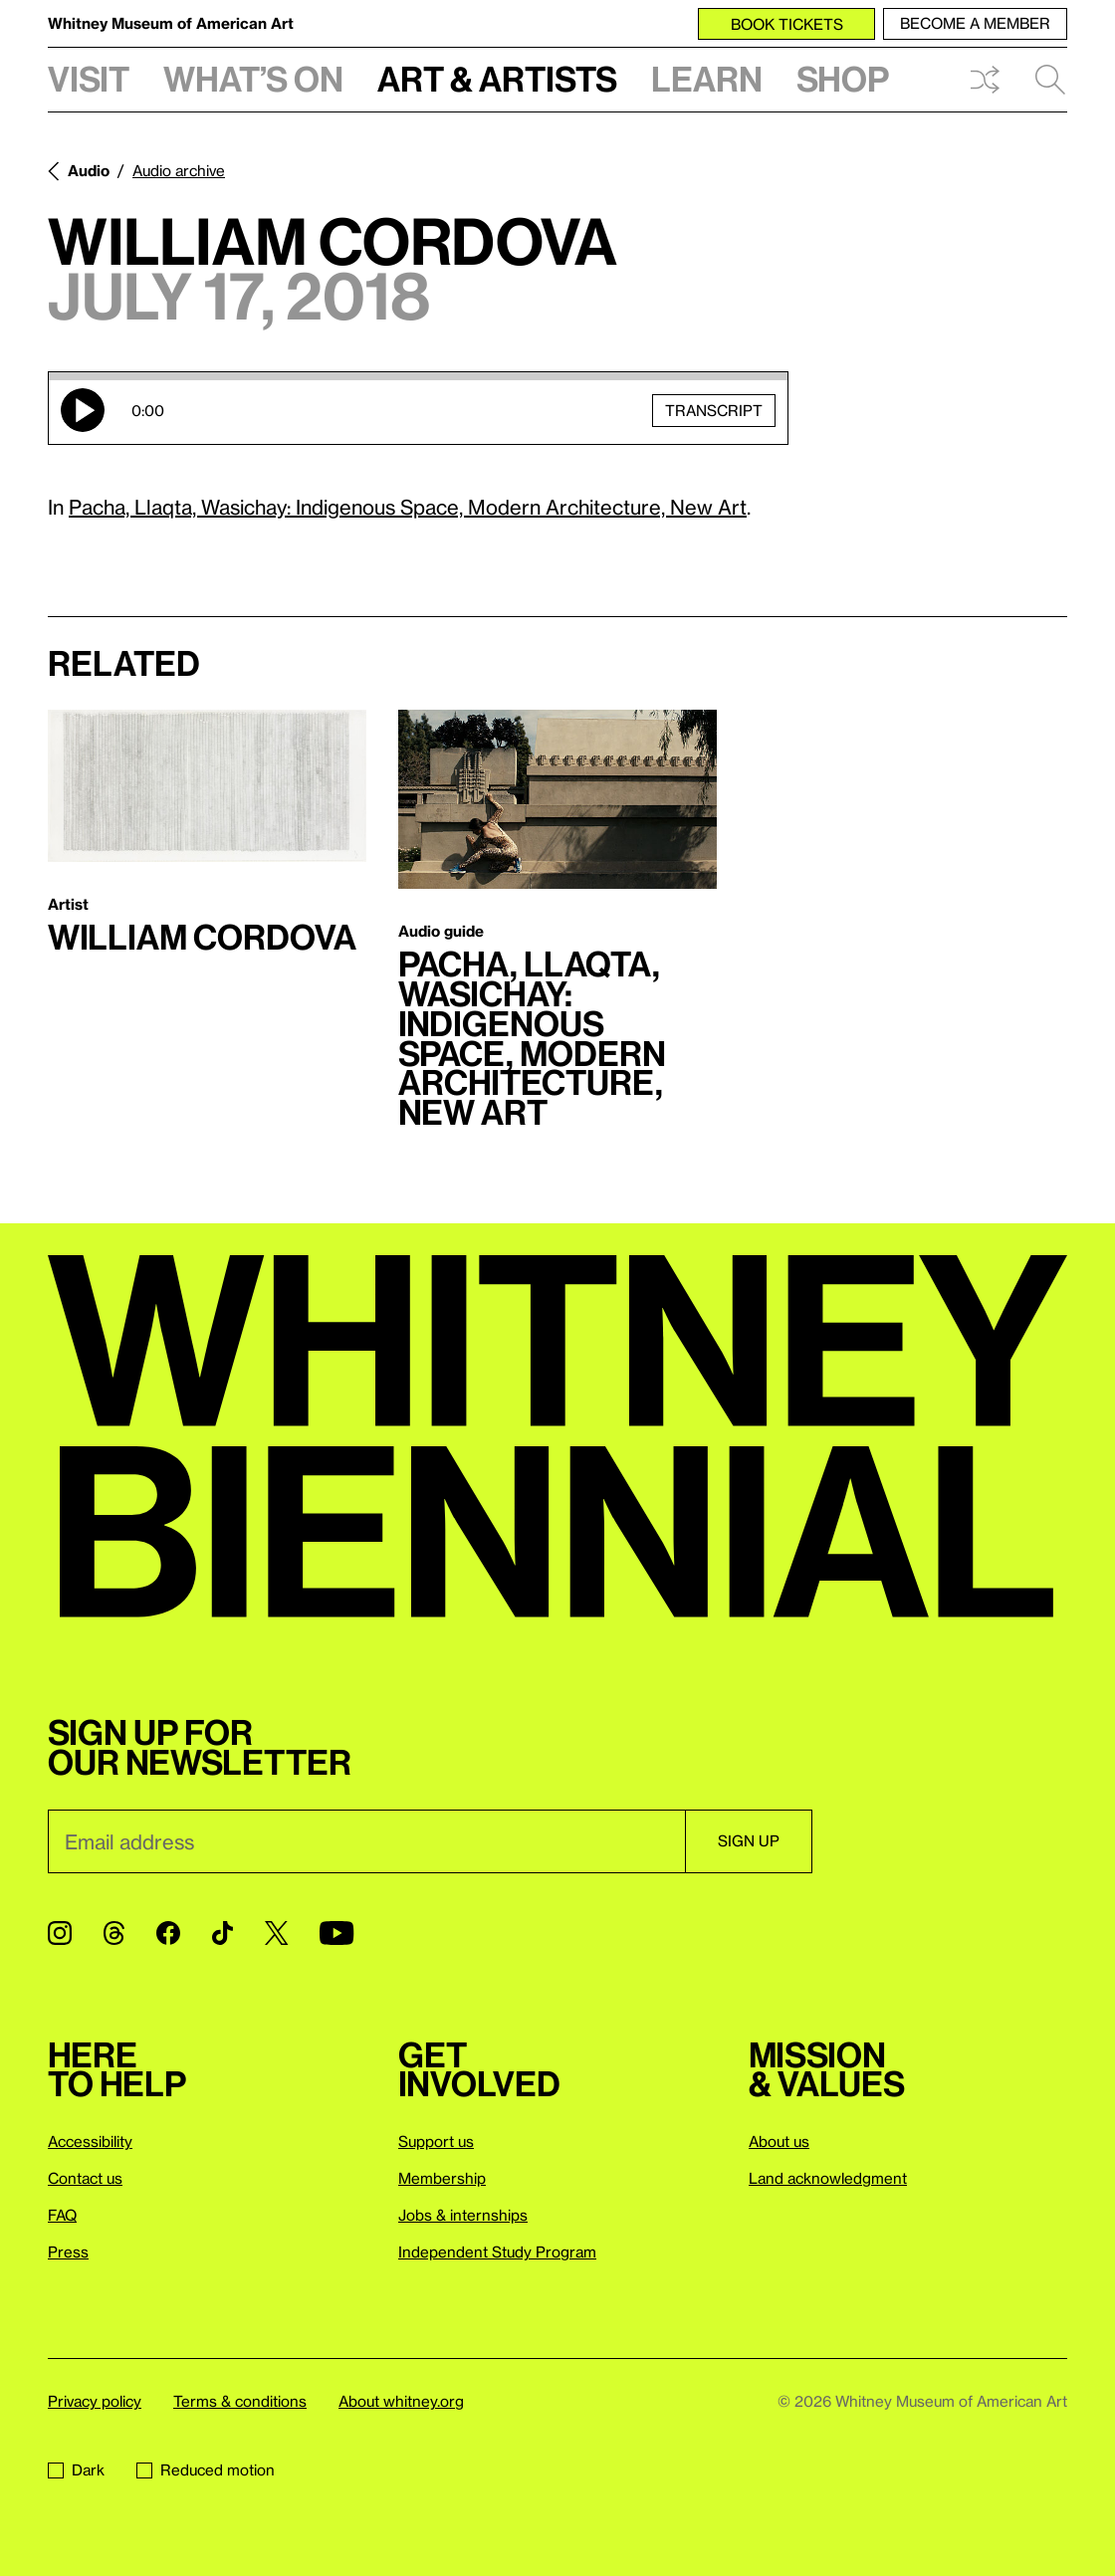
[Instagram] (60, 1933)
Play (83, 410)
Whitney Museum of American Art (171, 23)
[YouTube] (336, 1933)
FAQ (62, 2215)
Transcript (714, 409)
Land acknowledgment (828, 2178)
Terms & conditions (240, 2401)
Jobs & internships (463, 2215)
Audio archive (178, 170)
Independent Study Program (497, 2251)
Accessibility (90, 2141)
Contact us (85, 2178)
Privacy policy (94, 2401)
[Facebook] (168, 1933)
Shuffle (985, 80)
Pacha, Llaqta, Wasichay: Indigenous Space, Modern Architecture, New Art (408, 507)
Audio (89, 170)
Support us (436, 2141)
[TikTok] (222, 1933)
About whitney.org (401, 2401)
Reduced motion (205, 2469)
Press (68, 2251)
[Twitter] (276, 1933)
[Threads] (114, 1933)
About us (779, 2141)
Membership (442, 2178)
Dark (76, 2469)
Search (1050, 80)
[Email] (366, 1841)
